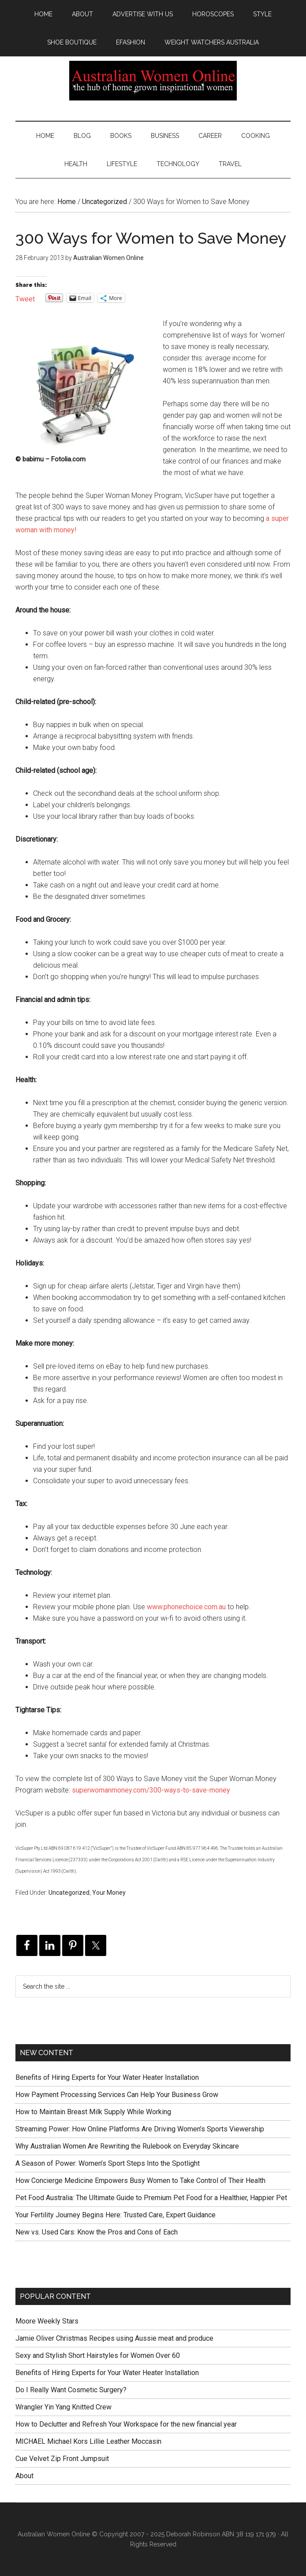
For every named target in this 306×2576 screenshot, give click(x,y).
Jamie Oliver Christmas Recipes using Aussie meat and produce (114, 2338)
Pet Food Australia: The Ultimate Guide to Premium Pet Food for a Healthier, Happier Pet (151, 2198)
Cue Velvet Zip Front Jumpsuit (62, 2458)
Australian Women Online (153, 80)
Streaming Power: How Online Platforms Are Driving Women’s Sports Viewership (139, 2129)
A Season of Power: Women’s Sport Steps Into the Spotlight (107, 2163)
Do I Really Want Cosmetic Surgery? (71, 2390)
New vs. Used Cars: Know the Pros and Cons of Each (96, 2232)
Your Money (109, 1892)
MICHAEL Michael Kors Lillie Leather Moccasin (88, 2441)
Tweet (25, 298)
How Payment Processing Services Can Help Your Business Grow (116, 2094)
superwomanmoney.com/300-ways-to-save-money (151, 1790)
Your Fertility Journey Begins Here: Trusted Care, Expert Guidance (115, 2215)
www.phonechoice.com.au (186, 1607)
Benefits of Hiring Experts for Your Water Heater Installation (107, 2077)
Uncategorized (69, 1892)
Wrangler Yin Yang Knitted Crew (63, 2407)
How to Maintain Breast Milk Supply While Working (93, 2112)
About (24, 2476)
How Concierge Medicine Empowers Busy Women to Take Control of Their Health (140, 2180)
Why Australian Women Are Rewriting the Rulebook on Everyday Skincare (127, 2146)
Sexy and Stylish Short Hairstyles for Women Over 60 (97, 2355)
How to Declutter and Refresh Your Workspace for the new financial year (126, 2424)
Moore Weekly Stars (46, 2321)
